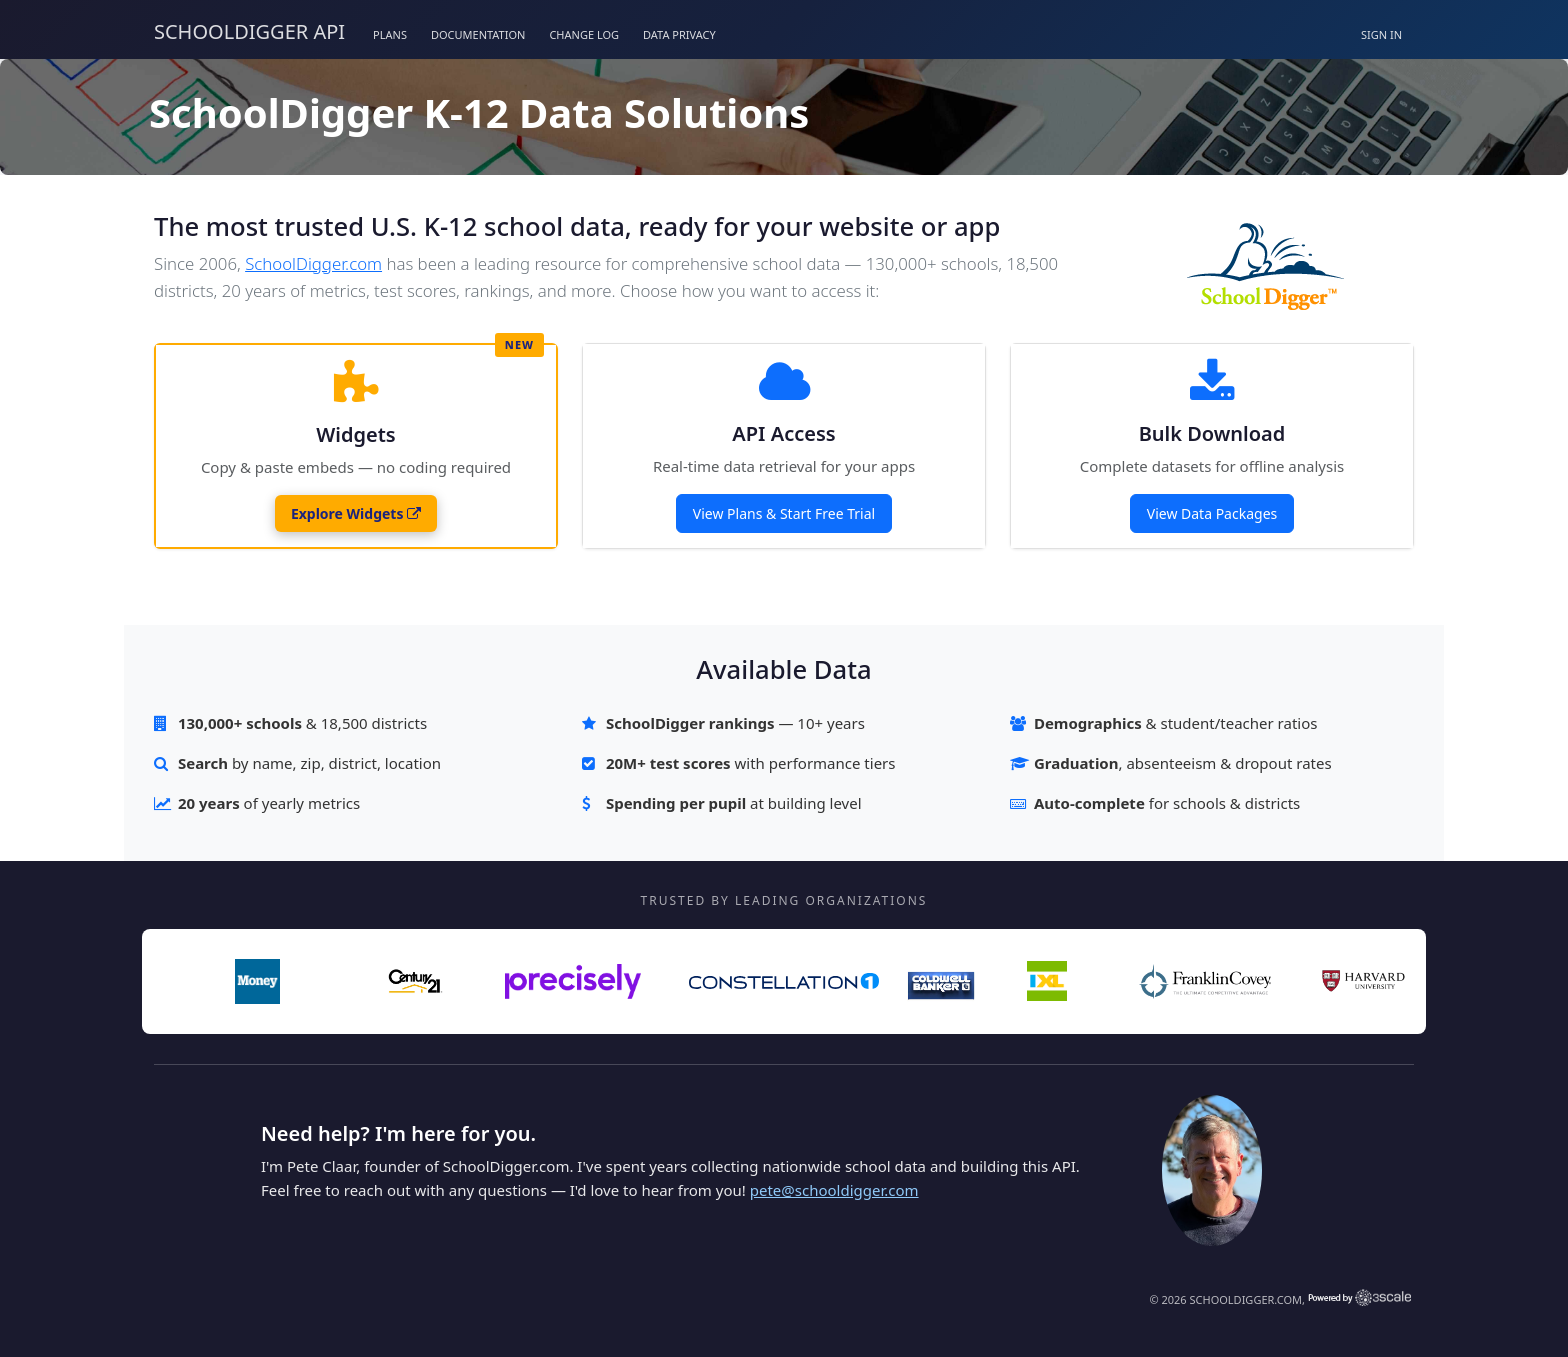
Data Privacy (679, 34)
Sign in (1381, 34)
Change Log (584, 34)
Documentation (478, 34)
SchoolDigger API (249, 31)
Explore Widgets (356, 513)
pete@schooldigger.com (834, 1190)
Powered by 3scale (1359, 1297)
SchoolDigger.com (313, 263)
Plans (390, 34)
